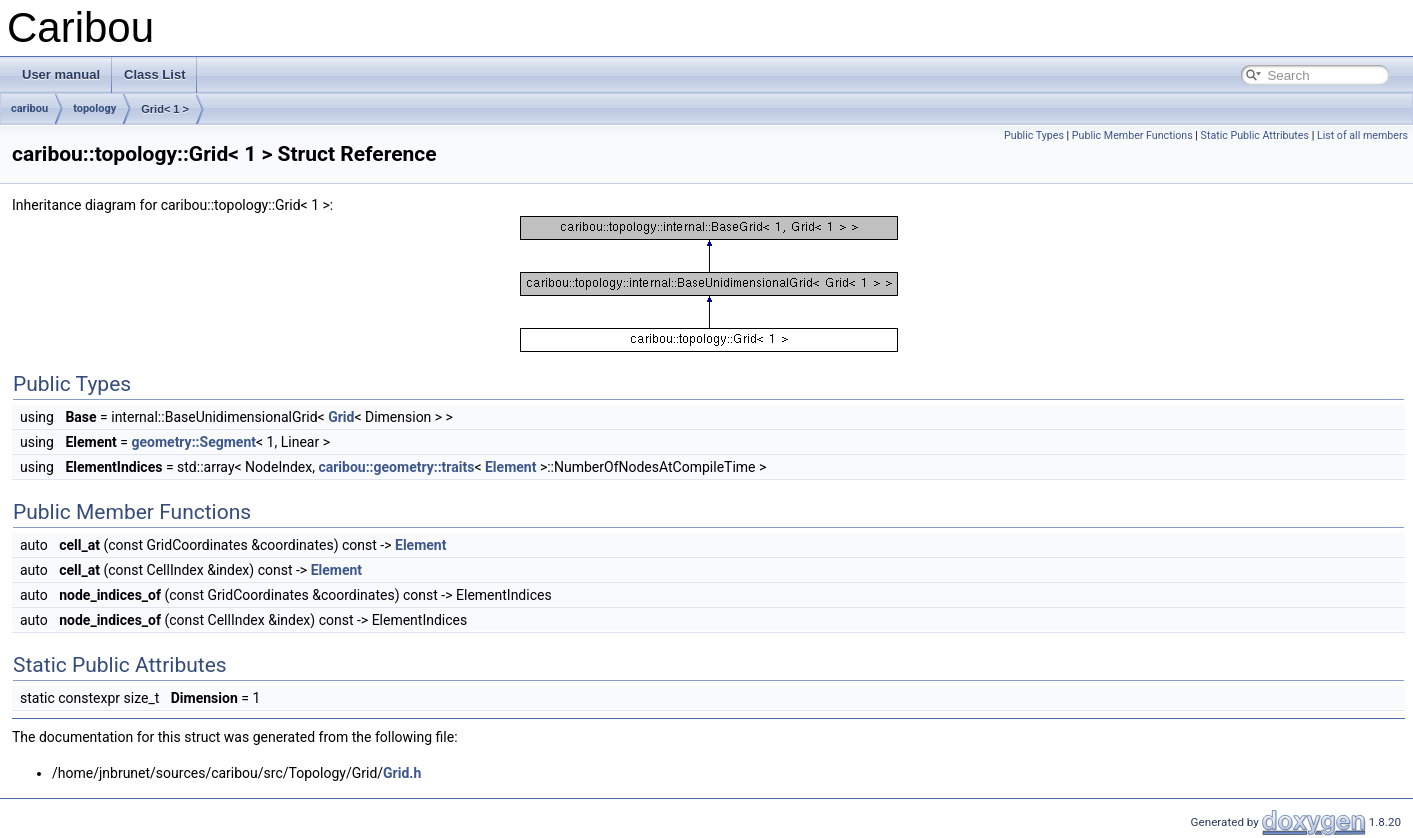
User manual (61, 74)
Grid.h (402, 773)
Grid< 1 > (165, 109)
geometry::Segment (193, 442)
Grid (341, 417)
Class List (154, 74)
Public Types (1034, 135)
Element (510, 467)
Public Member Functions (1132, 135)
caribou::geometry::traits (396, 467)
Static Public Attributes (1255, 135)
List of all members (1362, 135)
